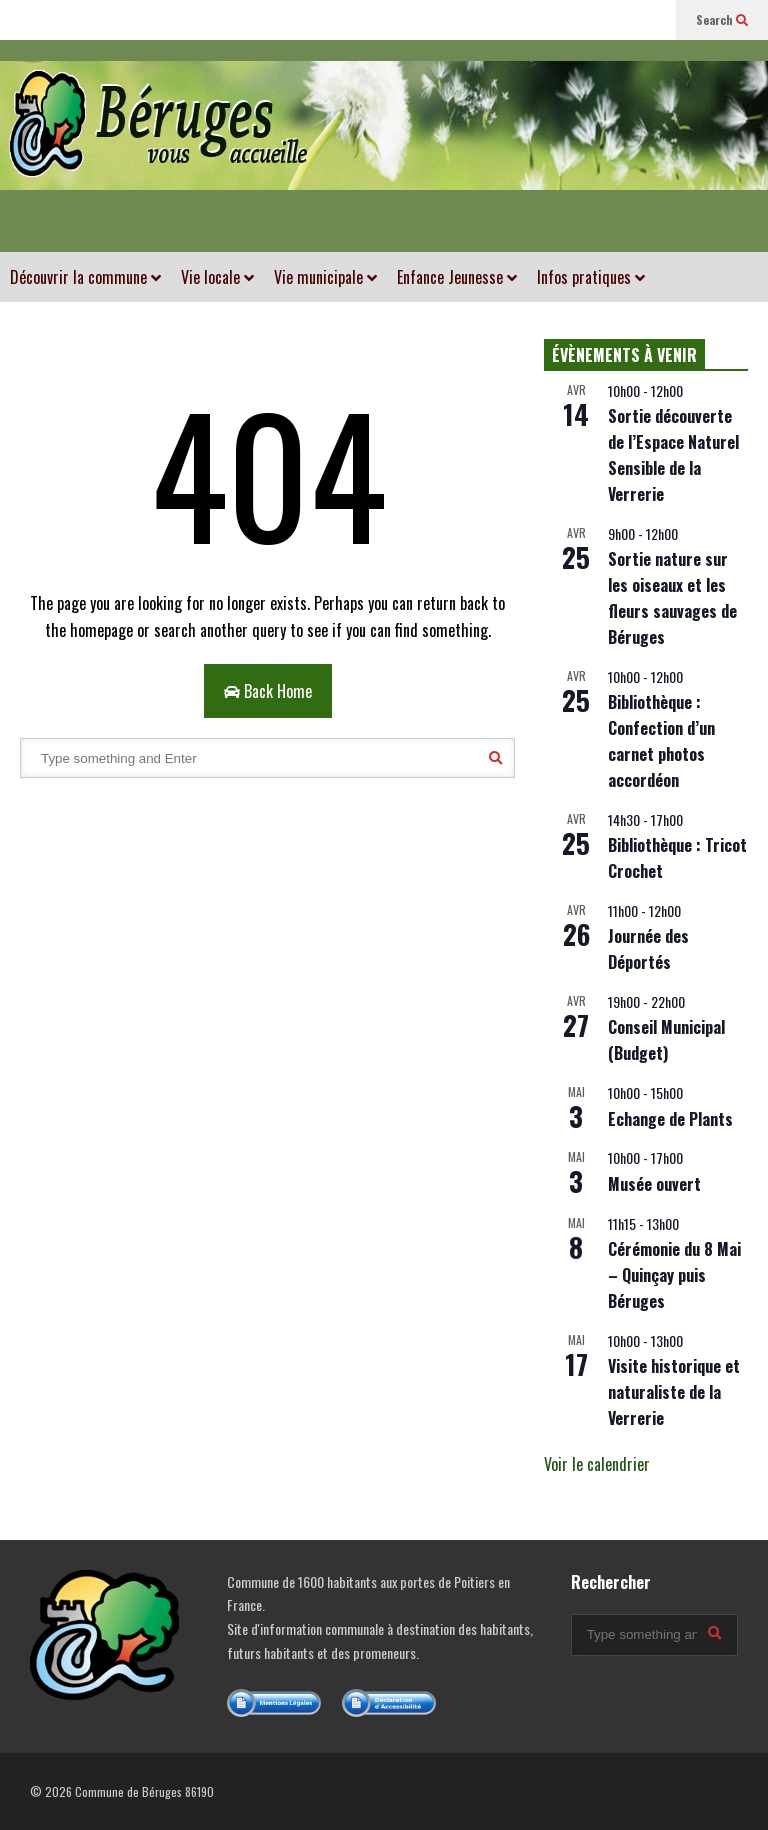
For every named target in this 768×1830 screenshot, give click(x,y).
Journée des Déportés (648, 949)
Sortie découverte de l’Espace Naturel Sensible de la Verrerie (673, 455)
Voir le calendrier (597, 1464)
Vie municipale (325, 277)
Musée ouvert (654, 1184)
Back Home (268, 691)
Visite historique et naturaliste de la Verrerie (674, 1392)
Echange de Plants (670, 1119)
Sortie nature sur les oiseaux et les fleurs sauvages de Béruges (672, 598)
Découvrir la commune (85, 277)
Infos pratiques (591, 277)
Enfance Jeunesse (457, 277)
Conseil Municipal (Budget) (666, 1040)
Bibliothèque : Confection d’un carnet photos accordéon (661, 741)
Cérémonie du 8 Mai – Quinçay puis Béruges (674, 1275)
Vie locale (217, 277)
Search (722, 19)
